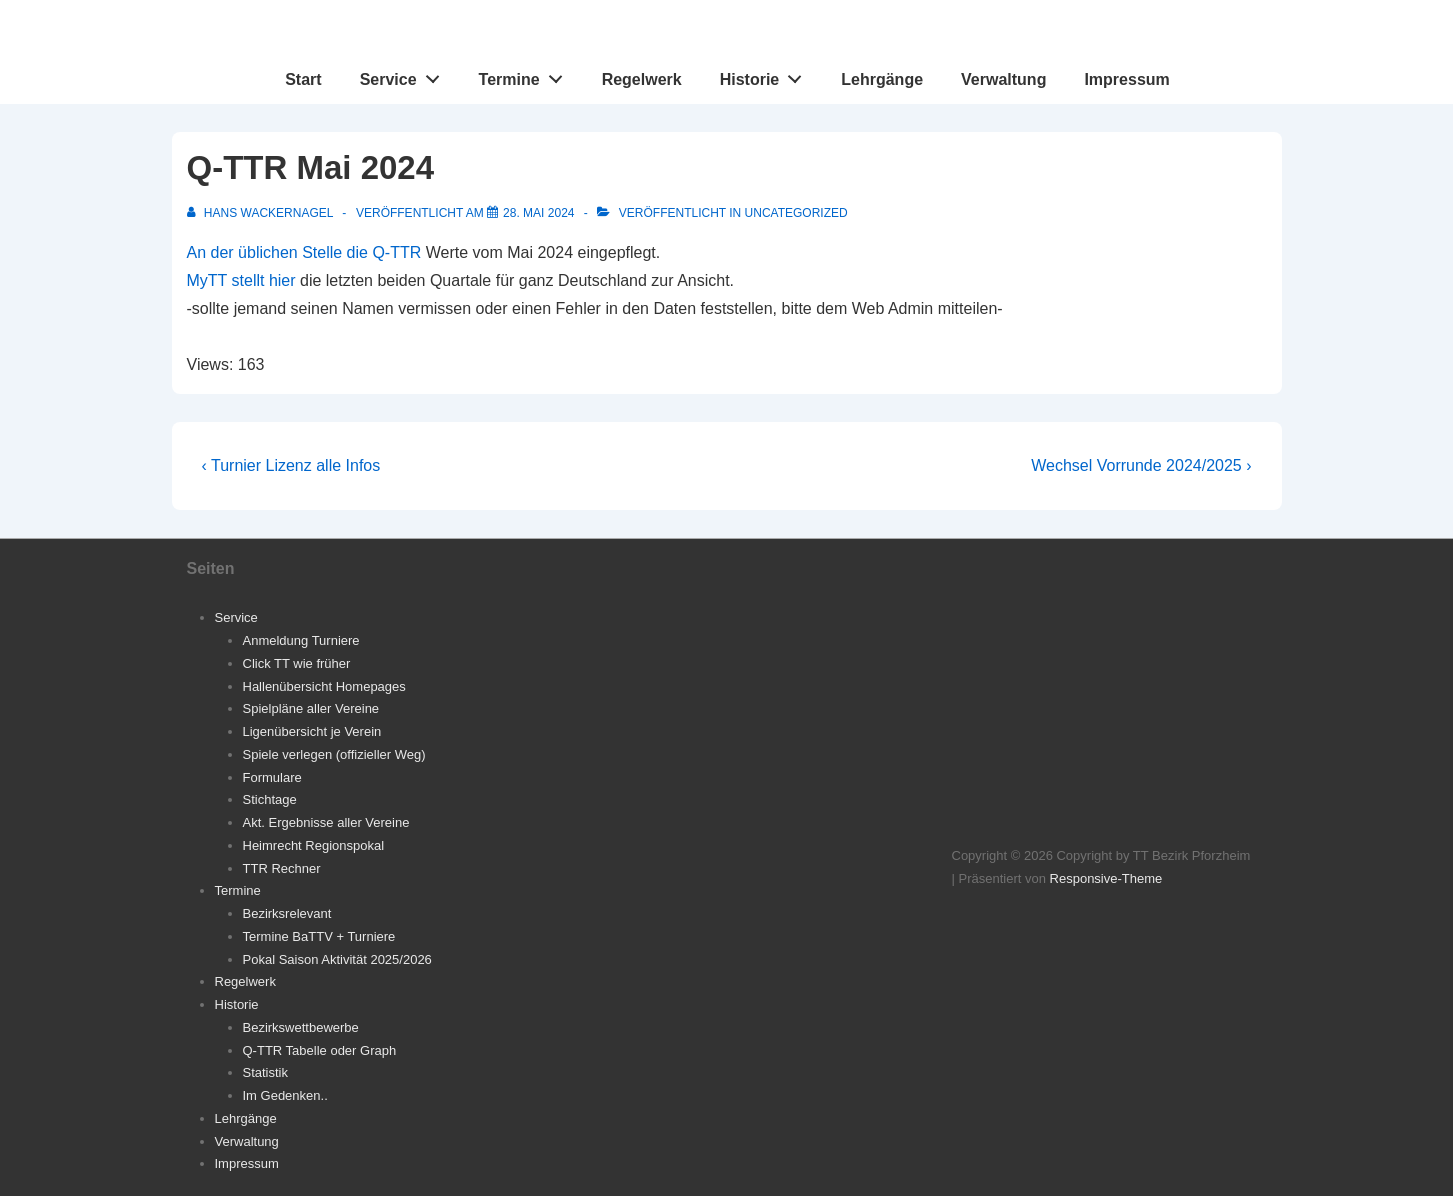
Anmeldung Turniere (301, 640)
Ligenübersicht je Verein (312, 731)
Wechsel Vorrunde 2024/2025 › (1141, 465)
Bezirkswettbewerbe (301, 1027)
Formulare (272, 777)
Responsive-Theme (1106, 878)
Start (303, 79)
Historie (766, 75)
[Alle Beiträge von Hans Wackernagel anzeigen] (262, 213)
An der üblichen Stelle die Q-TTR (304, 252)
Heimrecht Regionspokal (314, 845)
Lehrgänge (882, 79)
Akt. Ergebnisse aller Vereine (326, 822)
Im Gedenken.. (285, 1095)
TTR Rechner (282, 868)
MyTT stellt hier (241, 280)
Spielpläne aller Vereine (311, 708)
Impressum (1126, 79)
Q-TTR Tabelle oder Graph (320, 1050)
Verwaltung (1003, 79)
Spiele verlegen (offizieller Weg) (334, 754)
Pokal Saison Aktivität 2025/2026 (337, 959)
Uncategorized (796, 213)
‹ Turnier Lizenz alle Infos (291, 465)
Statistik (266, 1072)
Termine (526, 75)
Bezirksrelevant (287, 913)
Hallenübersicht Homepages (324, 686)
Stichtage (270, 799)
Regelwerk (642, 79)
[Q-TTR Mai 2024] (538, 213)
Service (405, 75)
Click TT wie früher (297, 663)
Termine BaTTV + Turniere (319, 936)
